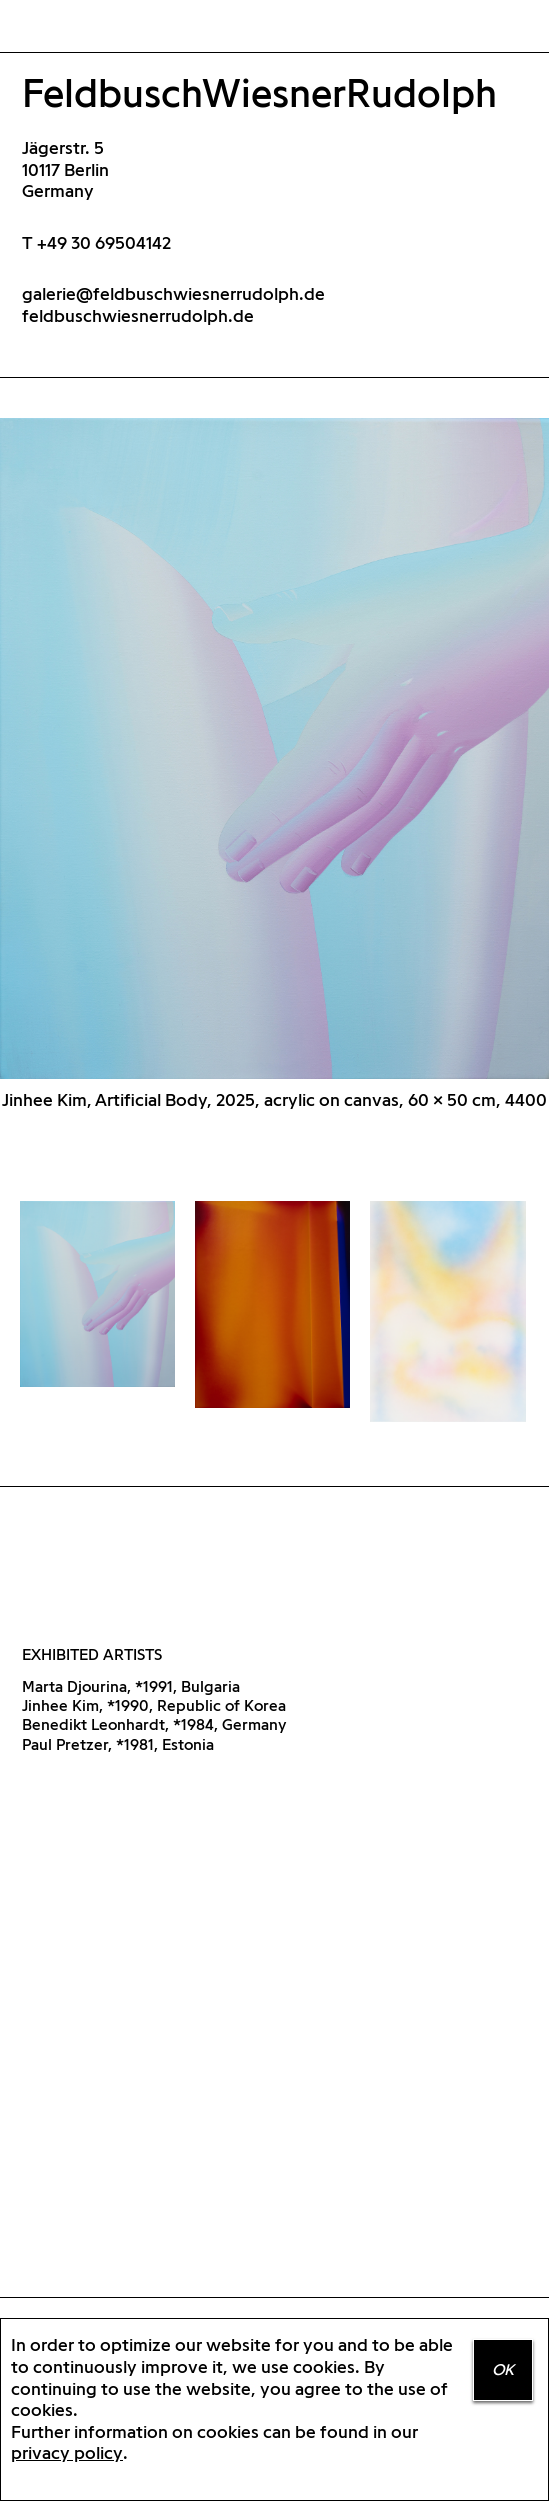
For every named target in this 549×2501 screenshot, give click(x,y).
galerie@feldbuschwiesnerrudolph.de (173, 293)
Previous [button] (137, 759)
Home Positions (52, 27)
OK (503, 2369)
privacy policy (67, 2452)
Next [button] (412, 759)
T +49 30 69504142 (96, 242)
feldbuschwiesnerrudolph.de (138, 315)
